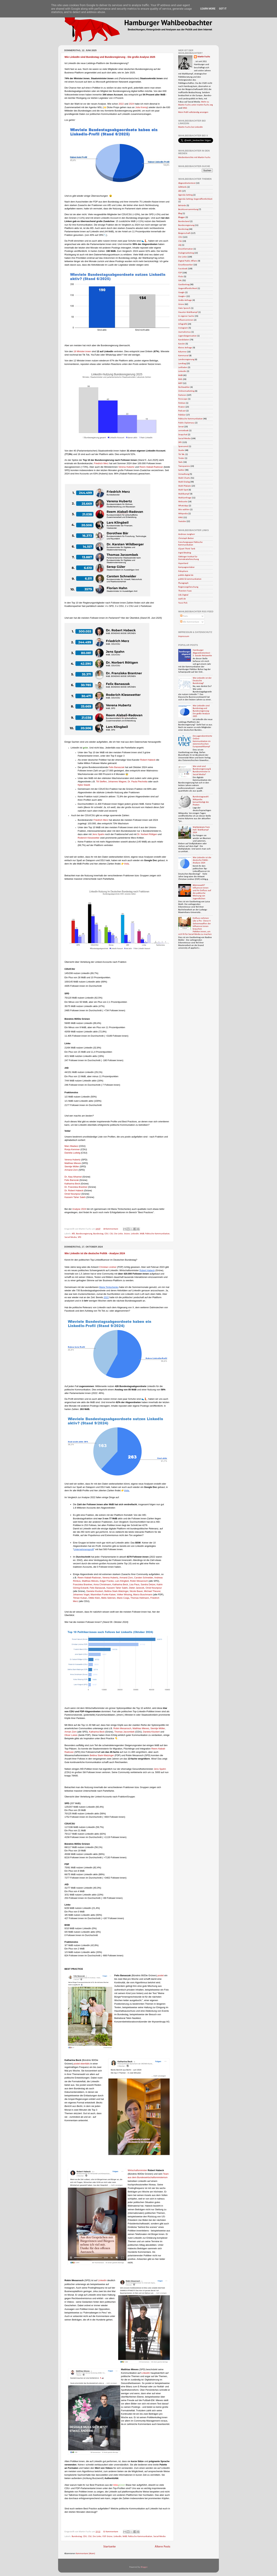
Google (181, 293)
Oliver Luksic (71, 1735)
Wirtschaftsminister (137, 2170)
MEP (180, 383)
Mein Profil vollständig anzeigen (193, 112)
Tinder (181, 458)
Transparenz (184, 466)
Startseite (109, 2546)
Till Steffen (101, 781)
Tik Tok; (181, 454)
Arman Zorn (70, 1731)
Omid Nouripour (72, 1194)
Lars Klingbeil (122, 1581)
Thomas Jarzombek (124, 1731)
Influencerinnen (185, 320)
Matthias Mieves (72, 1163)
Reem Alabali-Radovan (151, 467)
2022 (121, 103)
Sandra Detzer (148, 1584)
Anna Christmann (102, 1584)
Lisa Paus (134, 1584)
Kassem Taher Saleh (75, 1197)
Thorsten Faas (185, 591)
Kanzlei (181, 344)
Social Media (70, 1237)
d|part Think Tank (186, 549)
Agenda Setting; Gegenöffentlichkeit (195, 199)
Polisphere (183, 571)
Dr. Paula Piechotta (137, 781)
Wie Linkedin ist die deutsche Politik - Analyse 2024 (94, 1253)
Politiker (182, 415)
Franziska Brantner (82, 1584)
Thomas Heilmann (139, 1598)
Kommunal (183, 356)
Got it (222, 8)
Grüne (127, 1234)
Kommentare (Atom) (85, 2554)
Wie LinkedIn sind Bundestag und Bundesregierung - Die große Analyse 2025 (109, 57)
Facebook (182, 269)
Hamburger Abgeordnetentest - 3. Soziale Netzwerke (202, 653)
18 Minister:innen (82, 351)
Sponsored (183, 446)
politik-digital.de (185, 575)
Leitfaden (182, 367)
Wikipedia (183, 514)
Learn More (207, 8)
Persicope (182, 399)
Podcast (182, 411)
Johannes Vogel (81, 1594)
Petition (181, 403)
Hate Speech (184, 308)
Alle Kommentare (189, 622)
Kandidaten (183, 340)
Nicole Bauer (136, 1591)
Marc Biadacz (71, 1146)
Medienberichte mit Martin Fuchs (194, 157)
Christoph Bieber (186, 538)
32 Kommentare (110, 2532)
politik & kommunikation (189, 579)
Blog (180, 214)
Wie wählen (184, 510)
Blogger (181, 217)
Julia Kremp (141, 107)
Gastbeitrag (183, 285)
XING (184, 108)
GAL (180, 281)
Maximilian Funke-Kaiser (103, 1594)
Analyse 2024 (79, 1209)
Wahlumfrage (184, 498)
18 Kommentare (110, 1229)
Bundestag (98, 1234)
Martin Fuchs (204, 57)
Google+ (182, 296)
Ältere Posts (162, 2546)
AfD (73, 1234)
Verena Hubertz (126, 467)
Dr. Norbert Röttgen (147, 834)
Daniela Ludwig (72, 1152)
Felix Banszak (71, 1180)
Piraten (181, 407)
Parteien (182, 395)
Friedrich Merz (101, 463)
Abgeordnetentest (186, 183)
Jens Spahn (98, 834)
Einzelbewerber (185, 265)
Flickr (180, 277)
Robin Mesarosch (139, 1581)
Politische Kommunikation (157, 1234)
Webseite (182, 502)
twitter (181, 470)
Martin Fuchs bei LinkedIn (190, 127)
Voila (126, 863)
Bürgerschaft (184, 233)
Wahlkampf (183, 494)
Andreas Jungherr (186, 534)
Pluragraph (183, 583)
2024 (131, 103)
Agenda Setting (185, 195)
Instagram (183, 328)
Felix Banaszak (116, 767)
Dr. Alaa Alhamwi (73, 1176)
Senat (181, 427)
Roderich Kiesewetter (89, 837)
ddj (179, 245)
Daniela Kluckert (94, 1591)
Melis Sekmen (108, 1598)
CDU (106, 1234)
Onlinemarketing (186, 391)
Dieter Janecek (136, 1587)
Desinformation (185, 249)
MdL (180, 379)
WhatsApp (183, 506)
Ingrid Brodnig (184, 553)
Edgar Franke (107, 1581)
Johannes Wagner (117, 781)
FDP (104, 2536)
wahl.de (182, 599)
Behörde (182, 206)
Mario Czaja (123, 1598)
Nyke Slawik (84, 785)
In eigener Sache (186, 316)
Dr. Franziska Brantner (75, 1187)
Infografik (182, 324)
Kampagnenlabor (186, 567)
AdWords (182, 187)
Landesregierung (186, 360)
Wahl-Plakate (184, 486)
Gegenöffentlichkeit (187, 288)
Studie (181, 450)
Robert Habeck (147, 759)
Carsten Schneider (143, 1577)
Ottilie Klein (94, 1598)
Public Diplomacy (186, 423)
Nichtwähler (184, 387)
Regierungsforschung (188, 587)
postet (160, 1975)
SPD (79, 1237)
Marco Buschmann (142, 1594)
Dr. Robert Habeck (73, 1190)
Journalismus (184, 332)
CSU (111, 1234)
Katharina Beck (72, 1183)
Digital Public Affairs (187, 261)
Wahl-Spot (183, 490)
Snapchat (182, 435)
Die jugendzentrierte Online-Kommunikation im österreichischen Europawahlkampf (202, 741)
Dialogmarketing (186, 253)
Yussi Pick (182, 603)
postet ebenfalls (81, 2063)
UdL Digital (183, 595)
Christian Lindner (107, 1267)
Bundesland (184, 221)
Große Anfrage (185, 300)
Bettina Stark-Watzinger (116, 1591)
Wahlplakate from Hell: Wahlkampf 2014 (201, 830)
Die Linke (118, 1234)
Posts (184, 616)
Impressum (183, 636)
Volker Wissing (124, 1594)
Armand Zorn (71, 1170)
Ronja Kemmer (72, 1149)
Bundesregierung (84, 1234)
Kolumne (182, 352)
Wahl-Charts (184, 478)
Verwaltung (183, 474)
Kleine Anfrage (185, 348)
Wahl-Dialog (184, 482)
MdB (142, 1234)
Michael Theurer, (152, 1591)
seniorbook (183, 431)
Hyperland (183, 563)
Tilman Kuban (80, 1598)
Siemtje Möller (71, 1166)
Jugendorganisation (187, 336)
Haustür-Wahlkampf (188, 312)
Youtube (182, 521)
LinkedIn (135, 1234)
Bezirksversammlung (188, 209)
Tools (180, 462)
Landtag (182, 364)
